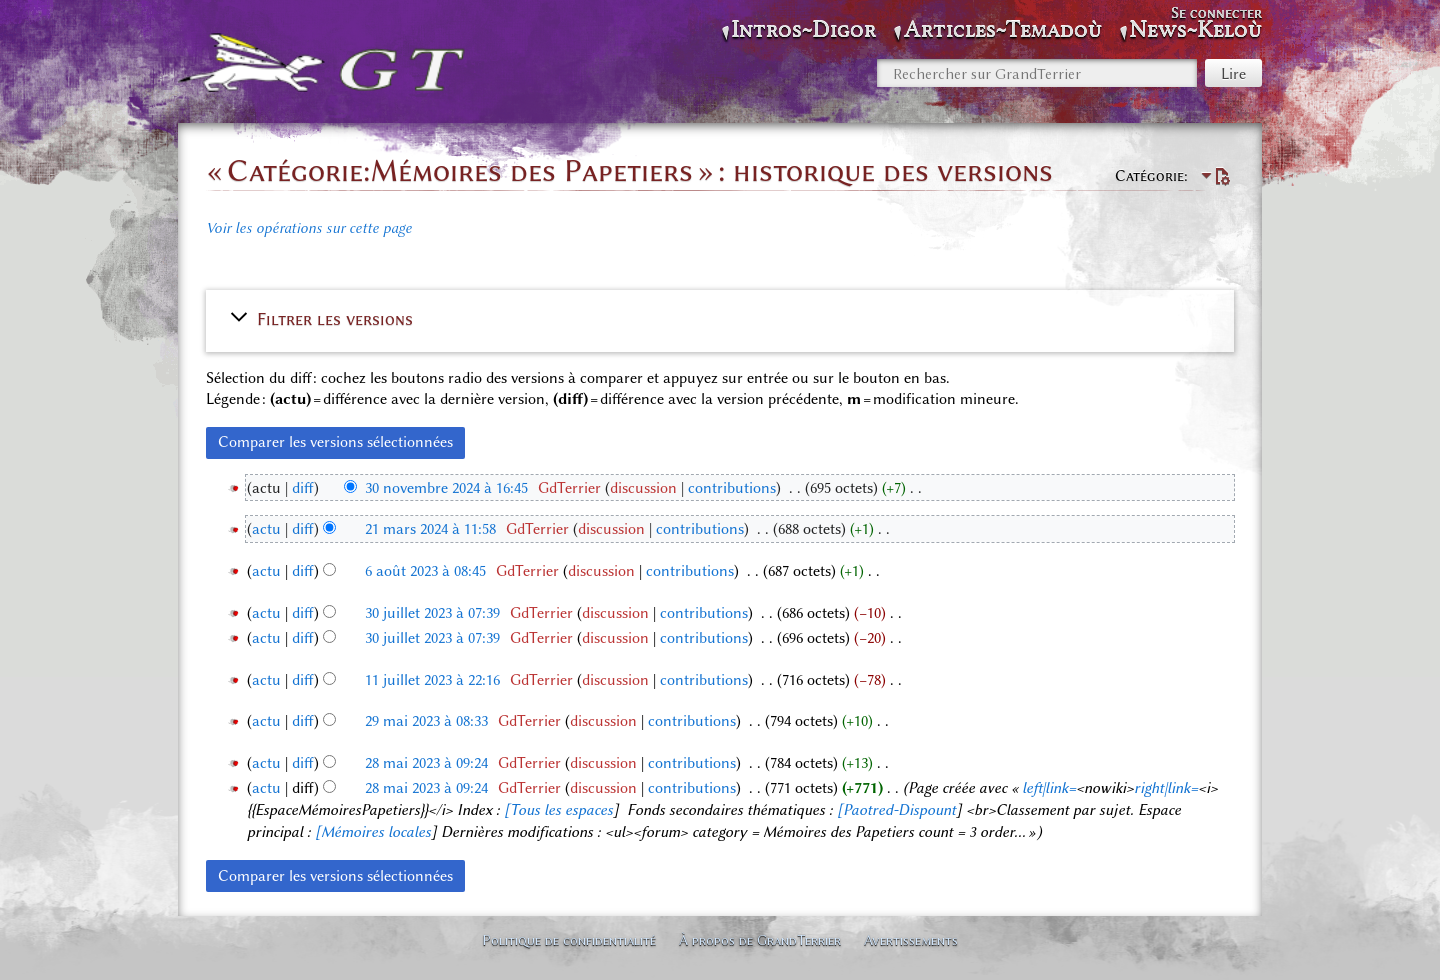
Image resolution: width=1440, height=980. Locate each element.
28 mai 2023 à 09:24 (426, 763)
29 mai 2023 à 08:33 (426, 721)
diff (303, 488)
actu (266, 529)
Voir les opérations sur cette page (309, 228)
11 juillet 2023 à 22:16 (432, 680)
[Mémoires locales (373, 832)
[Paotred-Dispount (896, 810)
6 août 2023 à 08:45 (425, 571)
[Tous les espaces (558, 810)
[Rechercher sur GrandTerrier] (1037, 73)
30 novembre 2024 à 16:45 (446, 488)
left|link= (1049, 788)
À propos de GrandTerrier (760, 940)
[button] (720, 319)
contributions (732, 488)
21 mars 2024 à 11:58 (430, 529)
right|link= (1166, 788)
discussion (643, 488)
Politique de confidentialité (569, 940)
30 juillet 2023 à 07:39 (432, 613)
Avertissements (911, 940)
